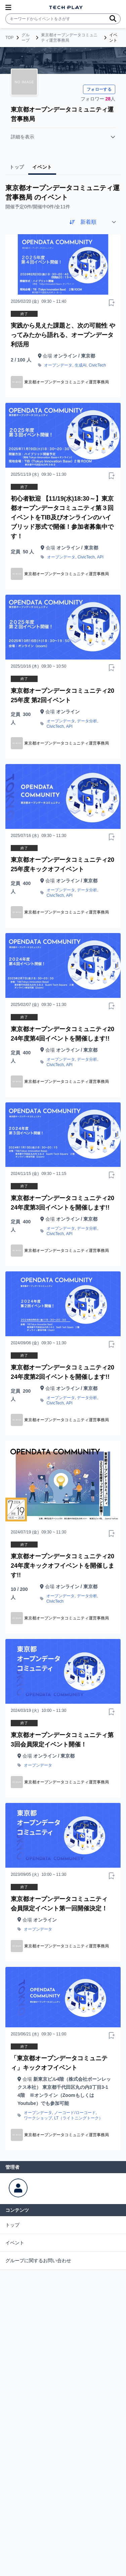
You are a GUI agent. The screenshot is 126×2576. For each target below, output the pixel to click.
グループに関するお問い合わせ (38, 2260)
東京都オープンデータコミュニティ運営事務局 (69, 38)
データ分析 (87, 721)
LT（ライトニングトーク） (78, 2118)
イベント (14, 2242)
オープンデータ (58, 365)
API (100, 557)
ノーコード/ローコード (74, 2112)
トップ (12, 2225)
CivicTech (97, 365)
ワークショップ (38, 2118)
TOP (9, 37)
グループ (26, 38)
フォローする (99, 89)
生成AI (80, 365)
